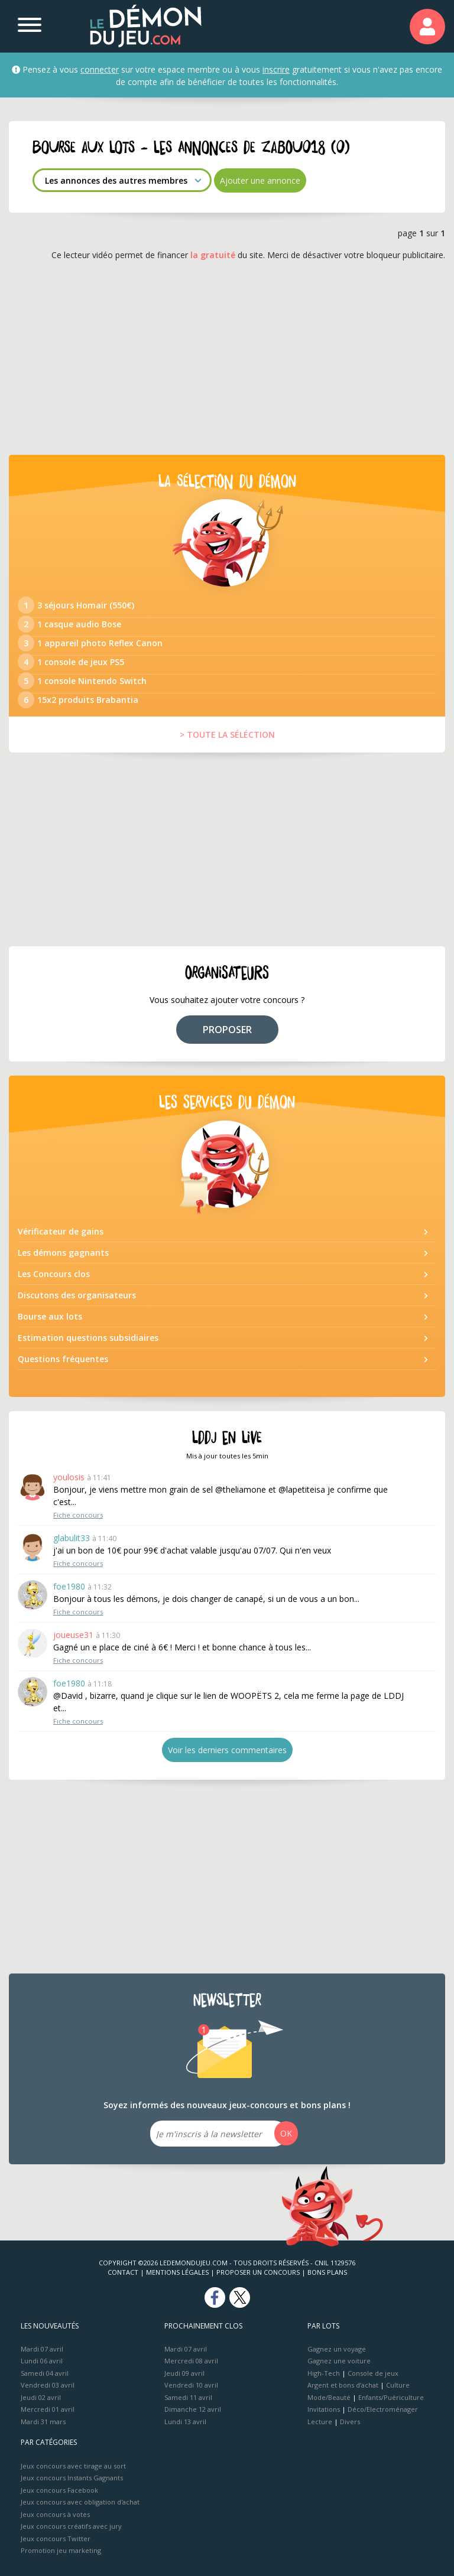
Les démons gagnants (63, 1252)
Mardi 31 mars (43, 2421)
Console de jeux (373, 2373)
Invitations (323, 2409)
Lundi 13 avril (185, 2421)
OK (286, 2133)
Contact (123, 2272)
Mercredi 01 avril (47, 2409)
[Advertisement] (227, 358)
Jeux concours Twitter (55, 2538)
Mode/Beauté (329, 2397)
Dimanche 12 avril (192, 2409)
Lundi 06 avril (42, 2360)
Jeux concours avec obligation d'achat (80, 2501)
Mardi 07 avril (42, 2348)
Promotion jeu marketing (61, 2550)
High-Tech (323, 2373)
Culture (398, 2384)
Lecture (319, 2421)
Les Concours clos (54, 1273)
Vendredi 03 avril (47, 2384)
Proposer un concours (258, 2272)
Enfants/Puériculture (391, 2397)
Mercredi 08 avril (191, 2360)
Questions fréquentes (63, 1358)
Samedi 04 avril (45, 2373)
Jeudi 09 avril (184, 2373)
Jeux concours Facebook (59, 2490)
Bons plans (327, 2272)
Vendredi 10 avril (191, 2384)
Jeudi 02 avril (41, 2397)
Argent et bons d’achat (342, 2384)
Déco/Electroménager (383, 2409)
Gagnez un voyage (336, 2348)
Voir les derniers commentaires (227, 1750)
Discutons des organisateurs (77, 1295)
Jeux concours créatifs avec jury (71, 2526)
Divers (350, 2421)
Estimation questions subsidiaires (88, 1337)
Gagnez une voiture (339, 2360)
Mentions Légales (177, 2272)
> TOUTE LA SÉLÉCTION (227, 734)
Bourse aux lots (50, 1316)
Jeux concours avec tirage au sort (73, 2465)
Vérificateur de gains (60, 1231)
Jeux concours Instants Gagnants (72, 2477)
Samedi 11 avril (188, 2397)
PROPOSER (227, 1029)
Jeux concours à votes (55, 2514)
